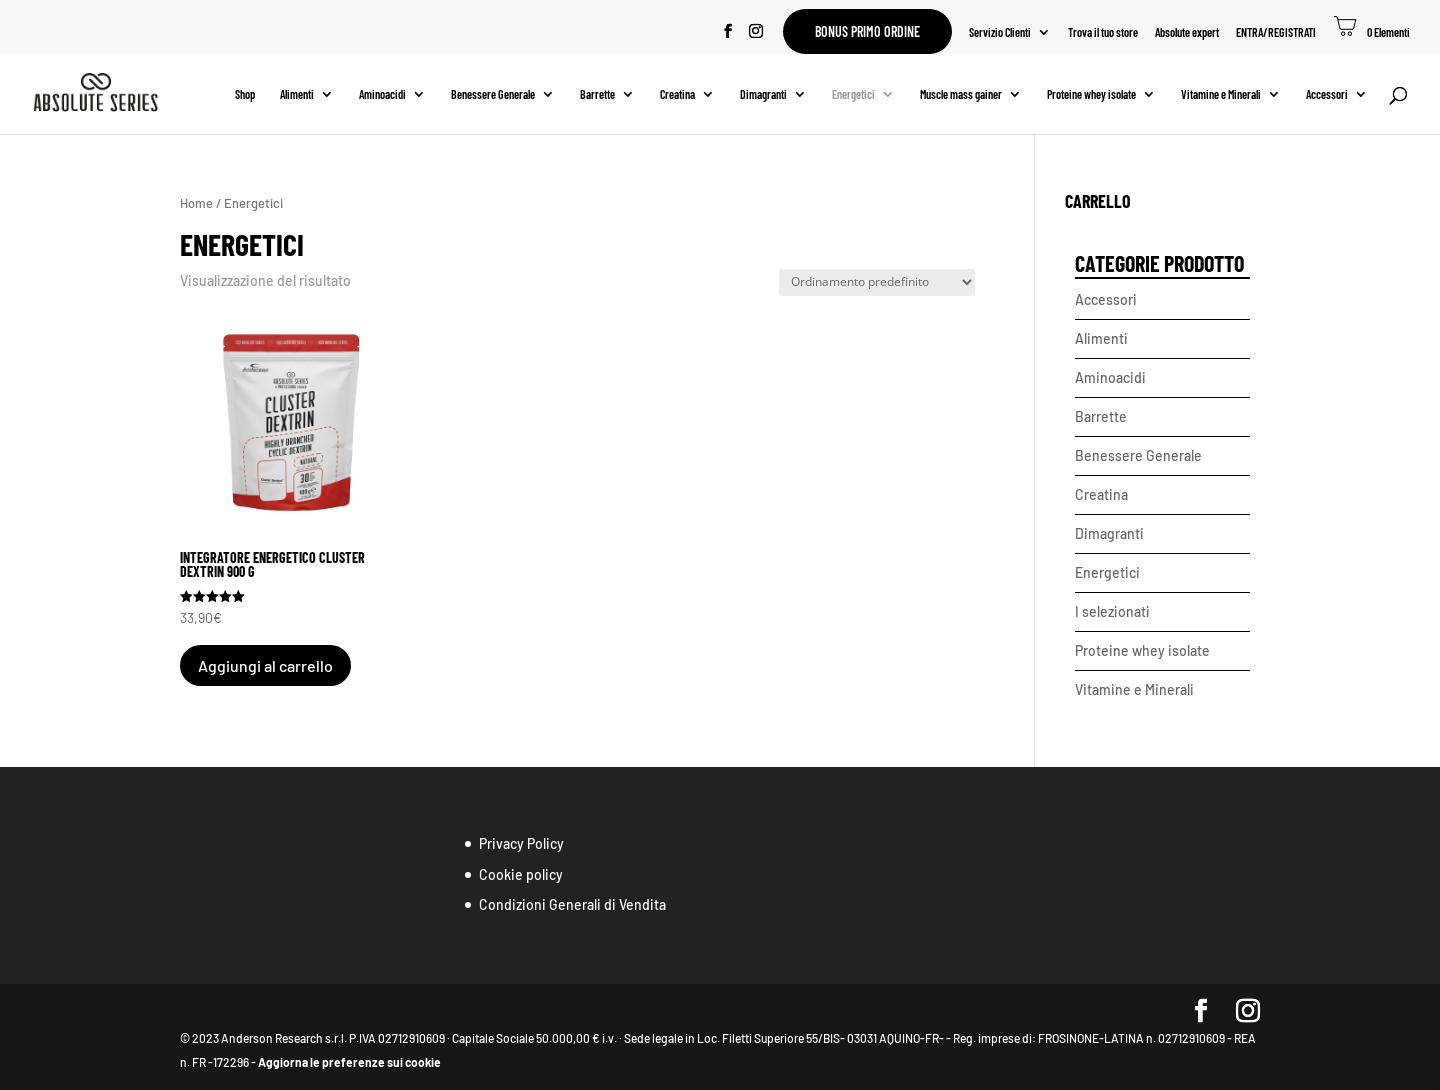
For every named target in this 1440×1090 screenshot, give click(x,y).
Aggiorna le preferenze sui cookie (349, 1062)
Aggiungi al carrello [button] (265, 665)
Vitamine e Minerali (1221, 94)
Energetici (853, 94)
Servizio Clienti (1000, 32)
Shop (245, 94)
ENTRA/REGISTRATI (1276, 32)
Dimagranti (763, 94)
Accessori (1327, 94)
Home (196, 203)
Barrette (597, 94)
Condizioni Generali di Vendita (572, 904)
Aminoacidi (382, 94)
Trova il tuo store (1103, 32)
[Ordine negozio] (877, 282)
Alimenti (297, 94)
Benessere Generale (493, 94)
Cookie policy (521, 874)
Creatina (677, 94)
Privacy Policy (521, 843)
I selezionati (1112, 611)
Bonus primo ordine (867, 31)
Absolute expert (1187, 32)
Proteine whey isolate (1091, 94)
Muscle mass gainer (961, 94)
